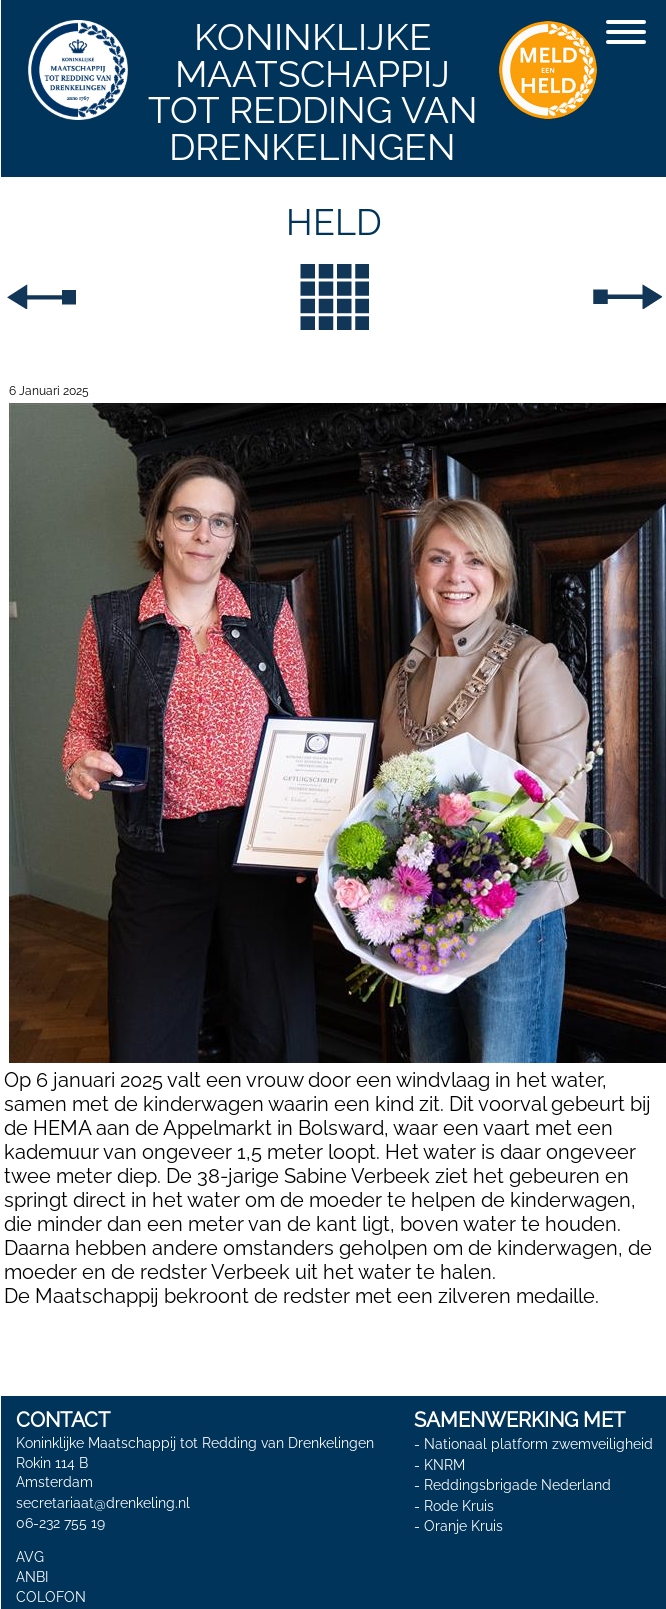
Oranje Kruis (463, 1526)
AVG (30, 1557)
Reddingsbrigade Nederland (517, 1485)
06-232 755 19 (60, 1523)
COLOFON (51, 1597)
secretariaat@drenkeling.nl (103, 1503)
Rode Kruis (459, 1506)
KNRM (444, 1464)
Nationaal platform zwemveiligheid (538, 1444)
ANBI (32, 1577)
